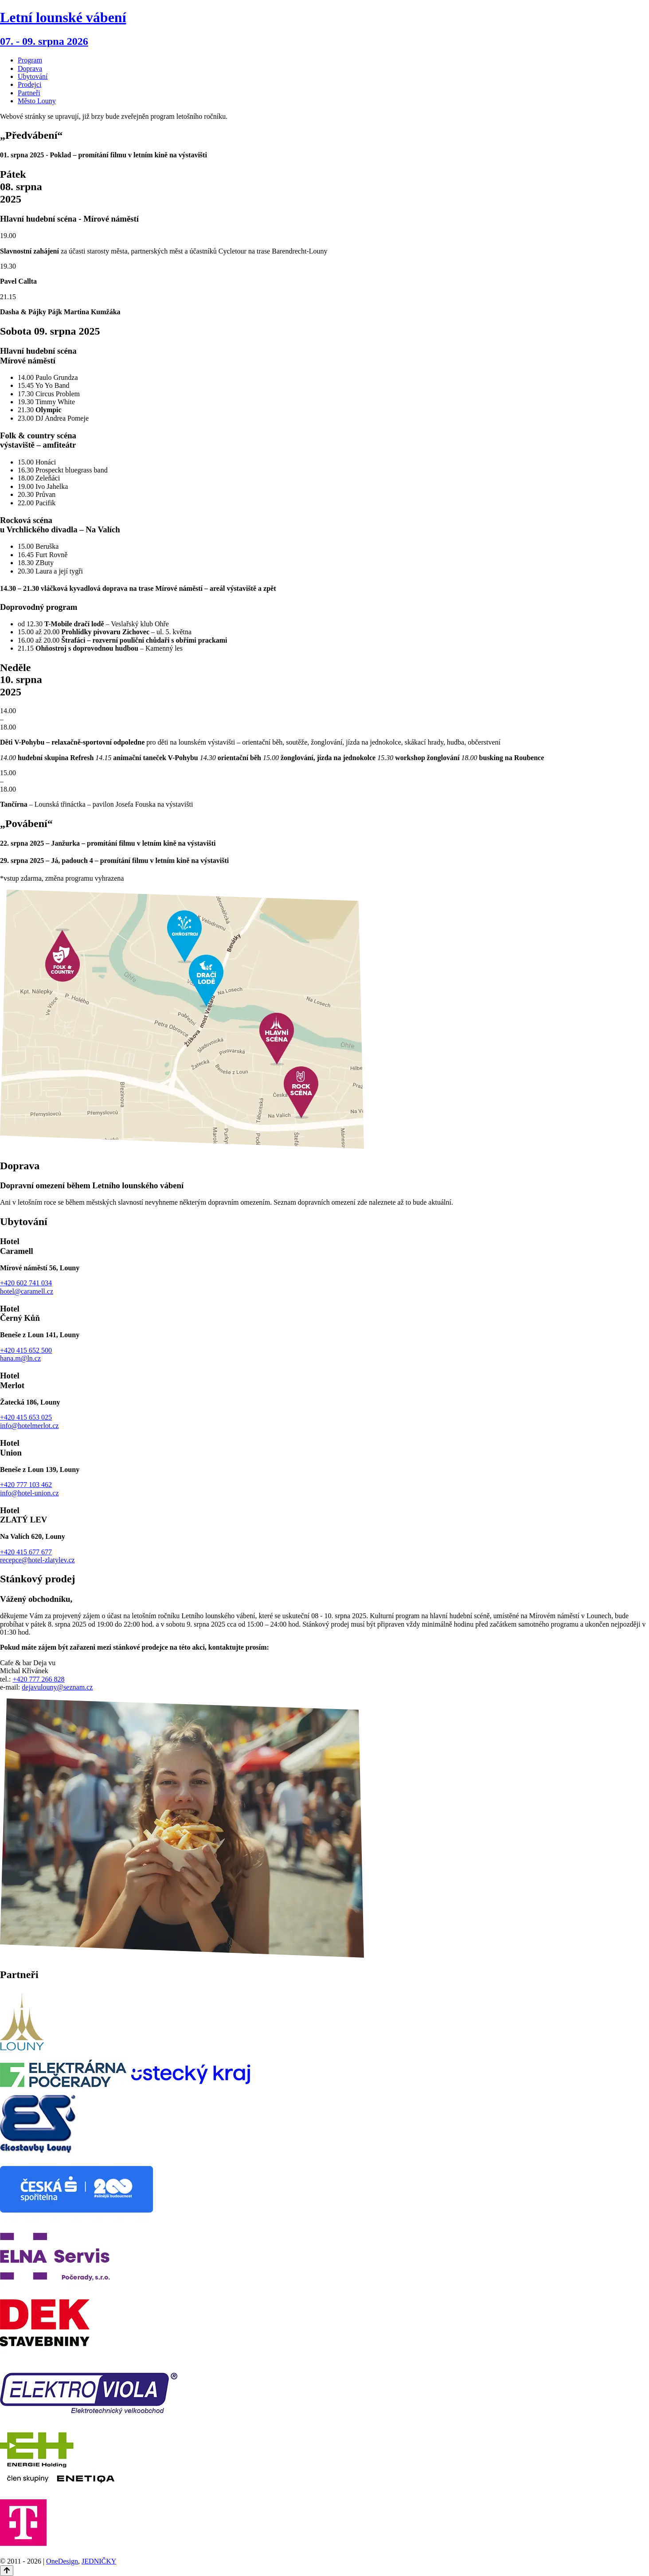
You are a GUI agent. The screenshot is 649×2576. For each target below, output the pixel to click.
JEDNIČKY (99, 2561)
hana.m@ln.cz (20, 1358)
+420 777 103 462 (26, 1484)
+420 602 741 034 (26, 1283)
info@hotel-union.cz (29, 1493)
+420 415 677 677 (26, 1552)
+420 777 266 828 (38, 1679)
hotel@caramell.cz (26, 1291)
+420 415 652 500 (26, 1350)
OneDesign (62, 2561)
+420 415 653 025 (26, 1417)
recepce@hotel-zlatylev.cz (37, 1560)
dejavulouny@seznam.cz (57, 1687)
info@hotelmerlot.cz (29, 1425)
